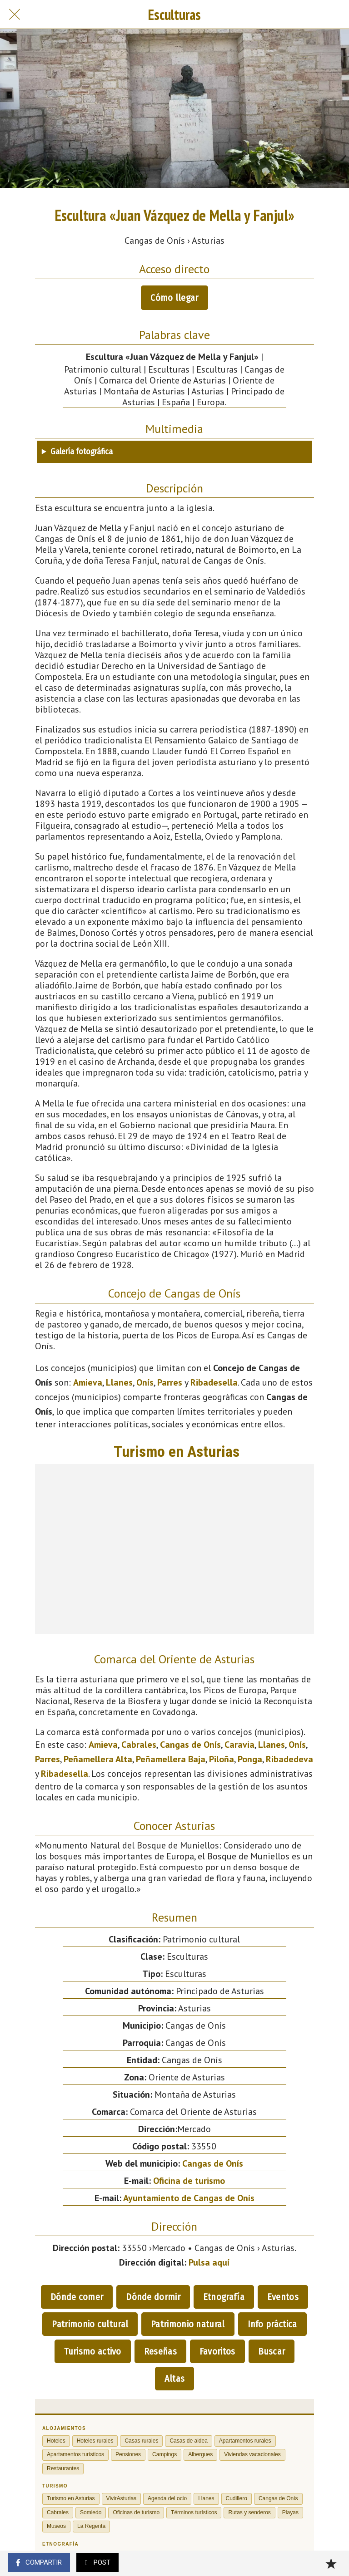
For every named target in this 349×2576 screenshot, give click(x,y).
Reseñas (160, 2351)
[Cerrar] (14, 14)
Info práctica (272, 2324)
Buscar (271, 2351)
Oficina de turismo (189, 2181)
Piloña (221, 1759)
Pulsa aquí (209, 2262)
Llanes (119, 1382)
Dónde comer (76, 2296)
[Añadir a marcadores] (331, 2563)
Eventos (283, 2296)
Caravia (239, 1744)
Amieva (87, 1382)
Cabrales (138, 1744)
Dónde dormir (153, 2296)
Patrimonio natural (187, 2324)
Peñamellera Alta (98, 1759)
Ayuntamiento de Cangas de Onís (188, 2198)
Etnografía (223, 2296)
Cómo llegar (174, 297)
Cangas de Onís (190, 1744)
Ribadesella (214, 1382)
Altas (175, 2378)
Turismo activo (92, 2351)
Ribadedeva (289, 1759)
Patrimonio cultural (90, 2324)
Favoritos (217, 2351)
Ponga (250, 1759)
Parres (169, 1382)
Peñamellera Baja (170, 1759)
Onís (145, 1382)
